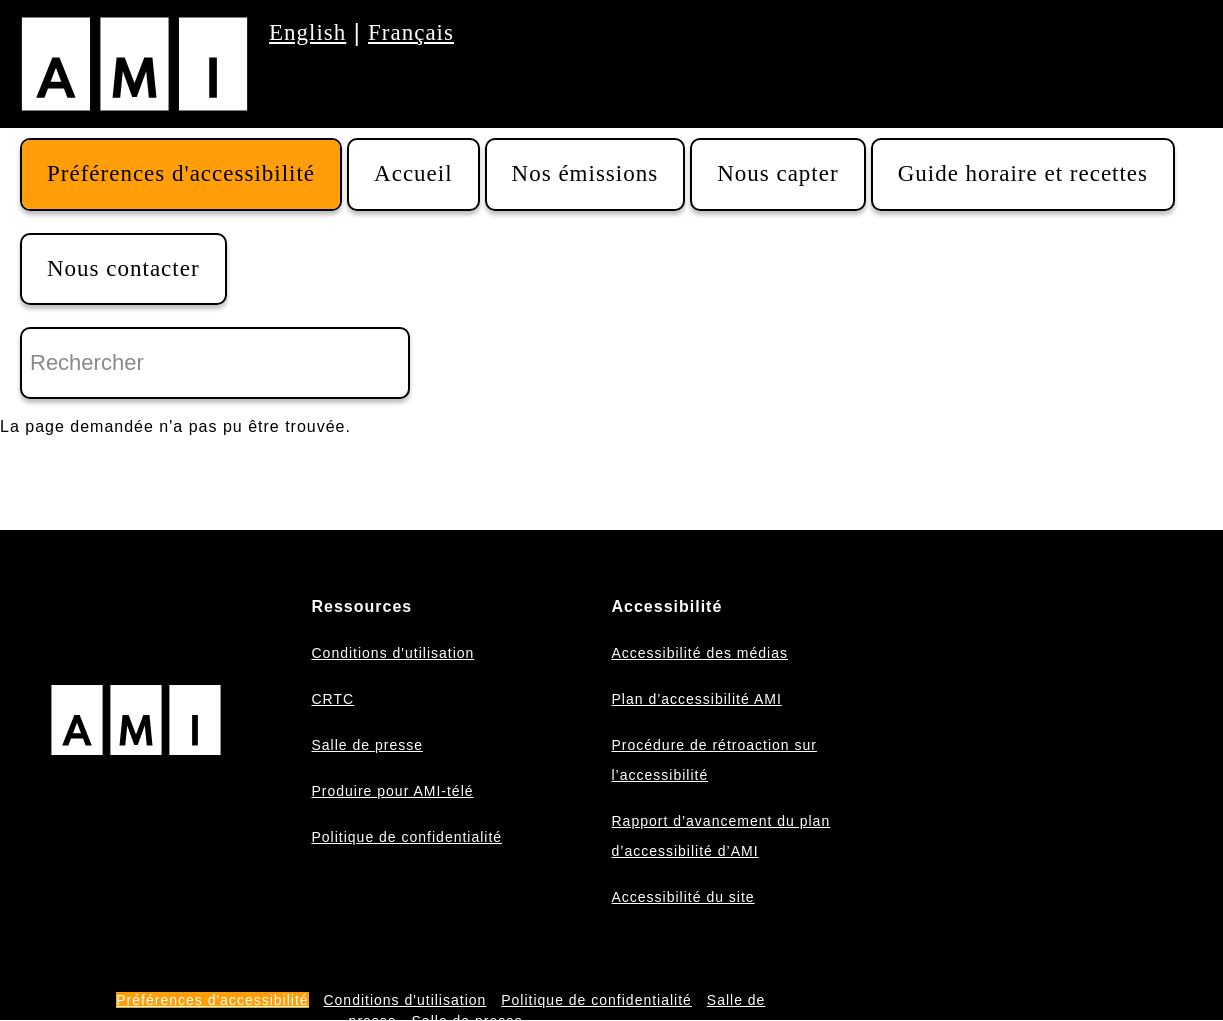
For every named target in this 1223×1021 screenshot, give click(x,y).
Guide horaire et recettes (1023, 173)
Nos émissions (585, 173)
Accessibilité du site (682, 897)
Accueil (413, 173)
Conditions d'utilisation (392, 653)
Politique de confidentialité (406, 837)
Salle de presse (367, 745)
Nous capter (778, 173)
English (307, 32)
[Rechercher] (215, 363)
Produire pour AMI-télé (392, 791)
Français (411, 32)
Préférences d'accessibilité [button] (181, 173)
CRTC (332, 699)
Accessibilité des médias (699, 653)
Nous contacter (123, 268)
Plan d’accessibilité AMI (696, 699)
